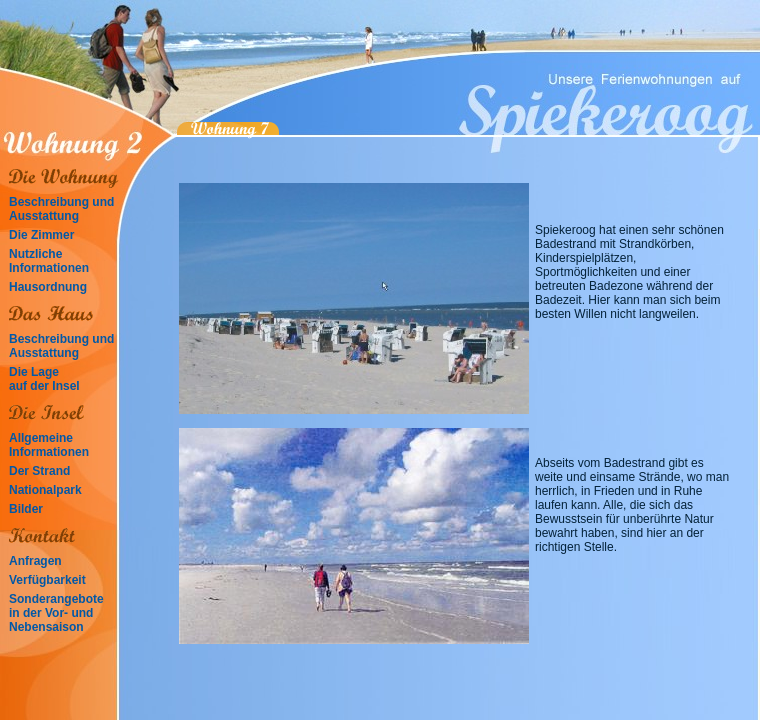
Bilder (26, 509)
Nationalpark (45, 490)
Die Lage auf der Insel (44, 379)
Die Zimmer (41, 235)
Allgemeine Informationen (49, 445)
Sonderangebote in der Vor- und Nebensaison (56, 613)
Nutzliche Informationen (49, 261)
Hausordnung (48, 287)
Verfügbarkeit (47, 580)
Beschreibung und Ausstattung (61, 209)
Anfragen (35, 561)
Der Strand (39, 471)
